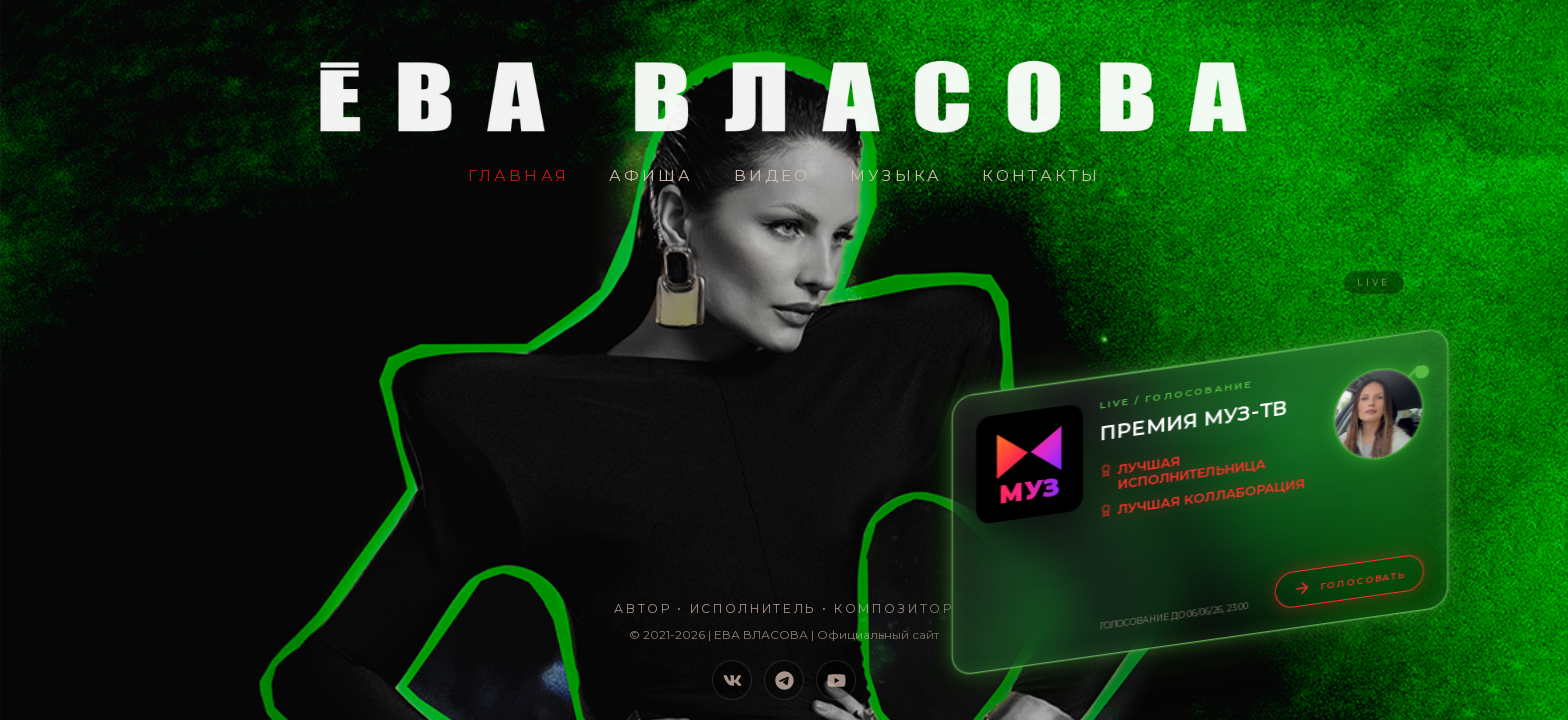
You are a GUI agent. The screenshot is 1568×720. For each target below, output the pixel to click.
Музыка (896, 175)
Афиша (651, 175)
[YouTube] (836, 680)
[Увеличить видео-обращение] (1378, 414)
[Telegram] (784, 680)
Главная (518, 175)
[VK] (732, 680)
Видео (772, 175)
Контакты (1041, 175)
